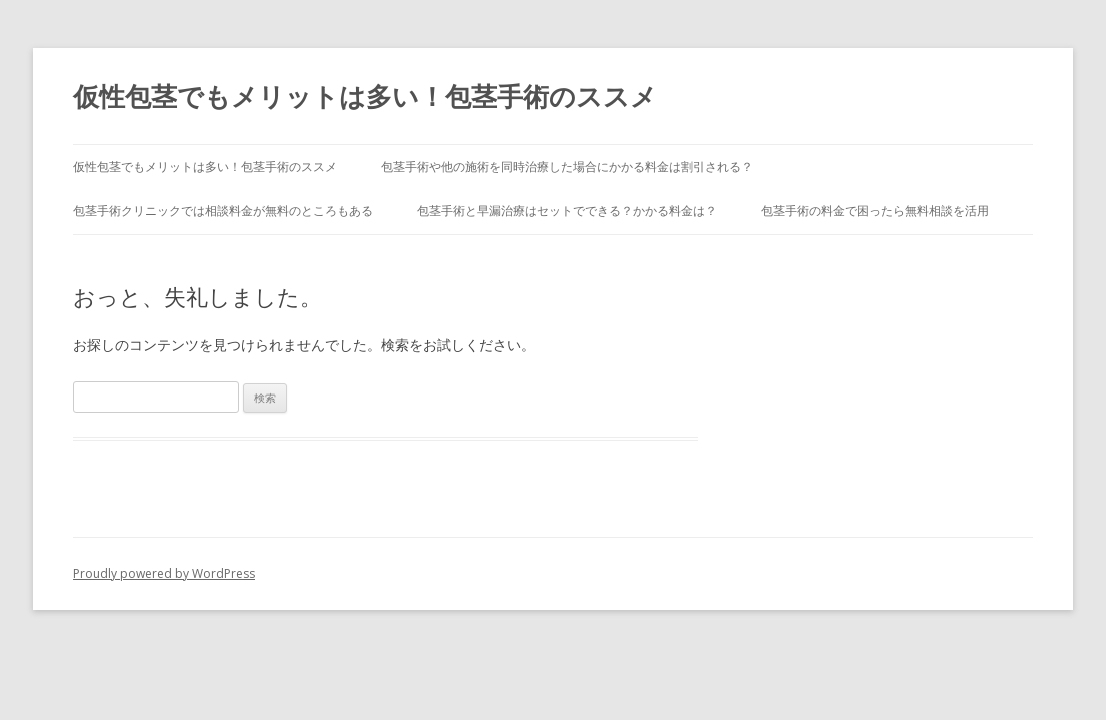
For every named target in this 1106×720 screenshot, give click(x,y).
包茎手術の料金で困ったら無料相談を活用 (875, 210)
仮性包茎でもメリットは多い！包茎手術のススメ (365, 96)
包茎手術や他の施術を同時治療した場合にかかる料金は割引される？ (567, 166)
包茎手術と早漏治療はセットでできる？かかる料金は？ (567, 210)
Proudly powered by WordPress (164, 573)
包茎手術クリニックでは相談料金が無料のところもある (223, 210)
